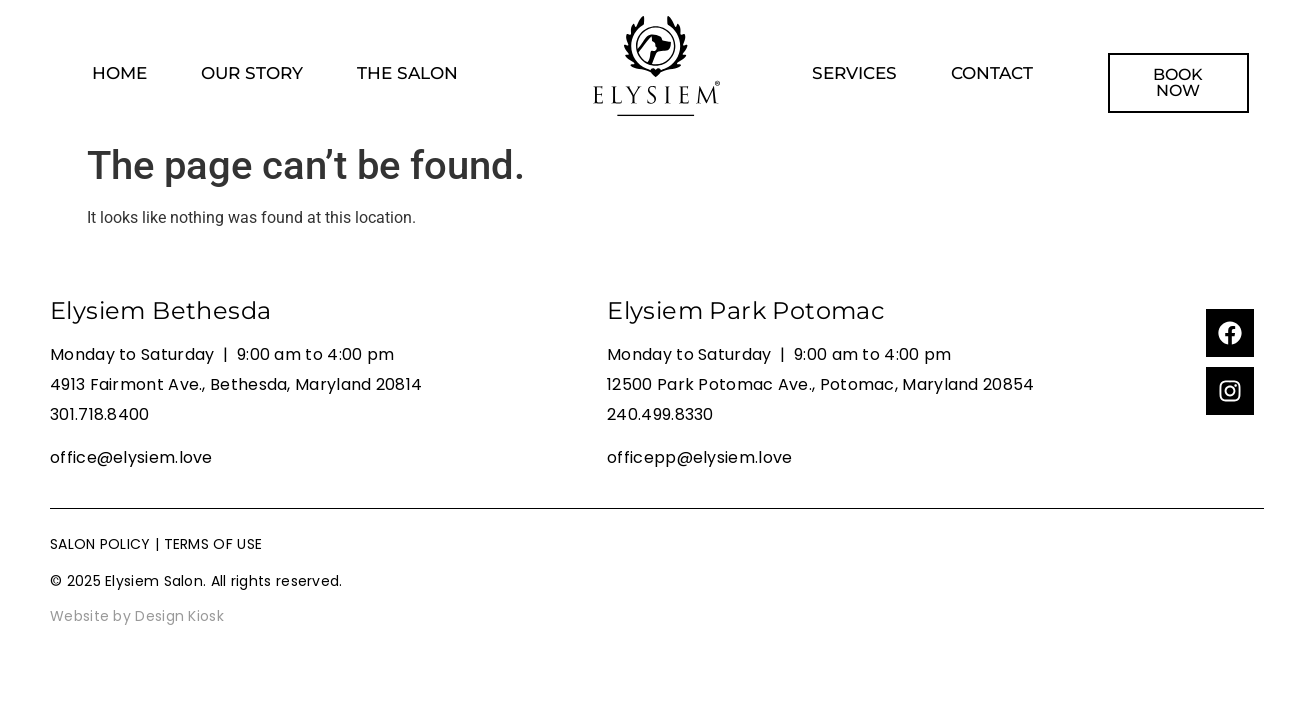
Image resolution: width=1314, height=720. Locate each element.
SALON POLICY (100, 544)
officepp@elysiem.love (699, 457)
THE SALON (407, 73)
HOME (119, 73)
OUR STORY (252, 73)
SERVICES (854, 73)
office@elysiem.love (131, 457)
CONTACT (992, 73)
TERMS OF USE (213, 544)
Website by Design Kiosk (137, 616)
